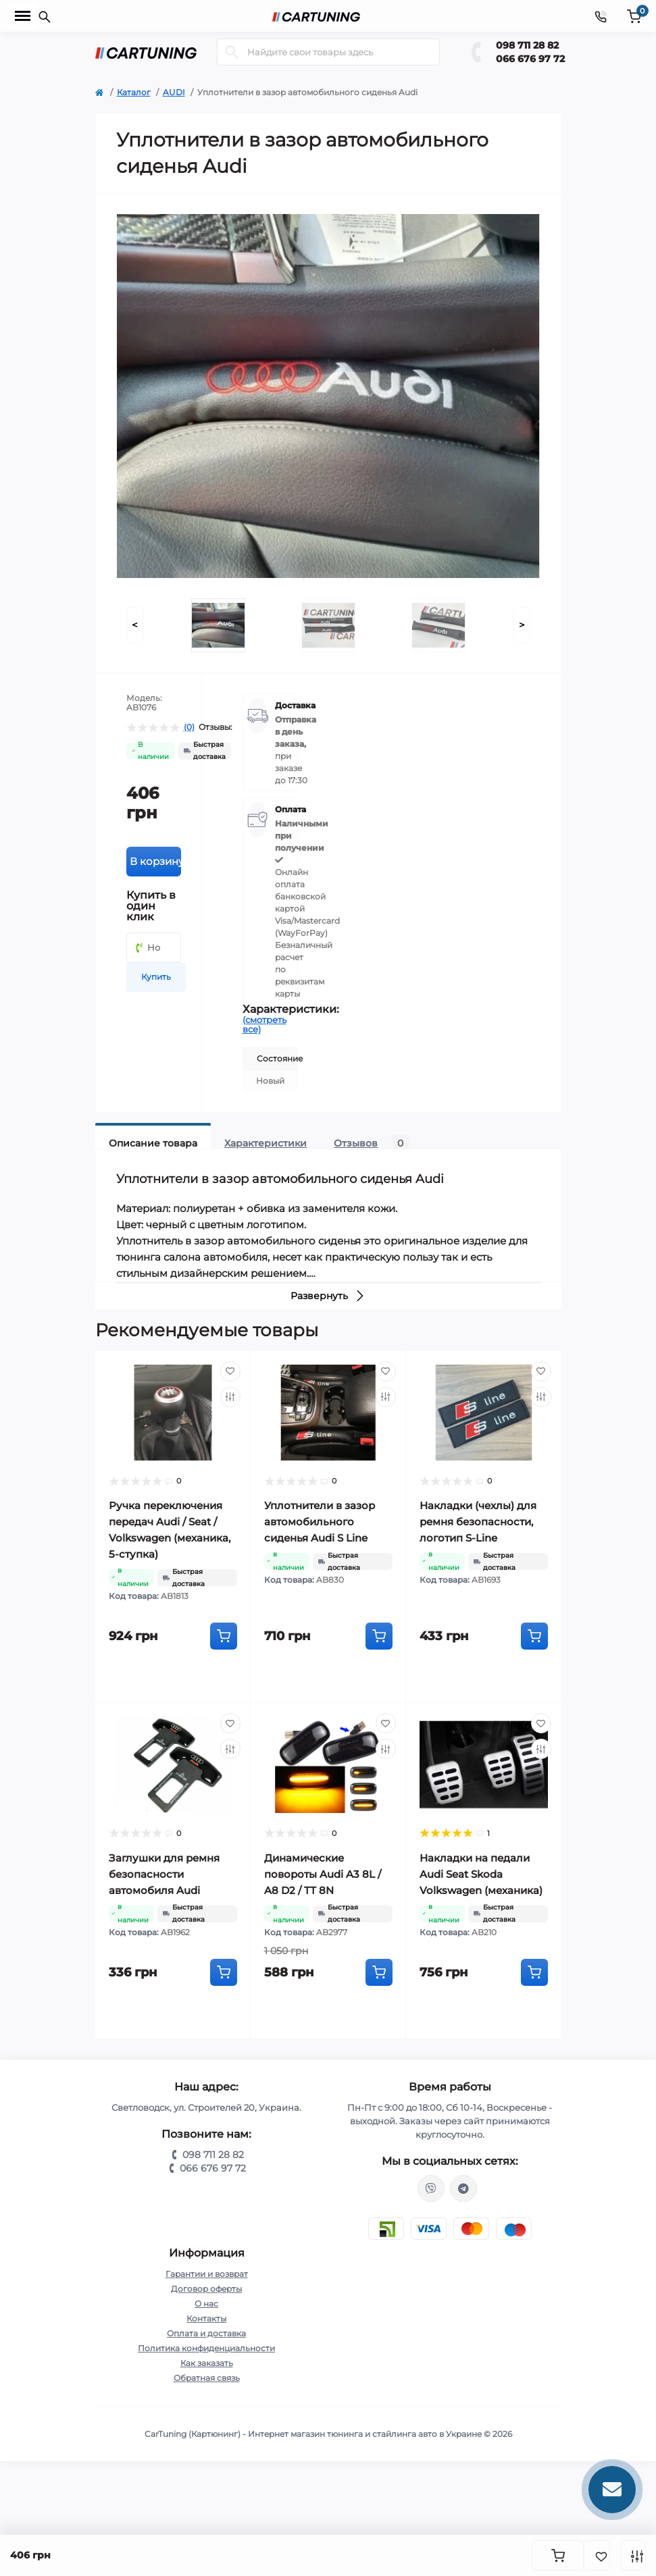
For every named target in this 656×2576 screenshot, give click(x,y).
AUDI (174, 92)
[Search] (232, 51)
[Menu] (23, 16)
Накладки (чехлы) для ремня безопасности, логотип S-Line (478, 1521)
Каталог (134, 92)
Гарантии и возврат (207, 2274)
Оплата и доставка (206, 2333)
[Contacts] (600, 16)
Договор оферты (206, 2289)
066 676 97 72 (530, 59)
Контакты (206, 2318)
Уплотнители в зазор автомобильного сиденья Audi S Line (319, 1521)
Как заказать (206, 2363)
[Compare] (230, 1397)
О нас (206, 2303)
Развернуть (328, 1296)
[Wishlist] (230, 1371)
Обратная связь (207, 2378)
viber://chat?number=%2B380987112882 (431, 2188)
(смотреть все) (264, 1024)
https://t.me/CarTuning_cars (463, 2188)
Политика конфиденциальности (206, 2348)
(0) (189, 727)
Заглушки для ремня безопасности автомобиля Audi (164, 1874)
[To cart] (223, 1636)
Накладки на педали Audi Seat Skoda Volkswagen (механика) (481, 1874)
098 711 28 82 (527, 45)
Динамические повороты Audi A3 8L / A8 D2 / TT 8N (322, 1874)
